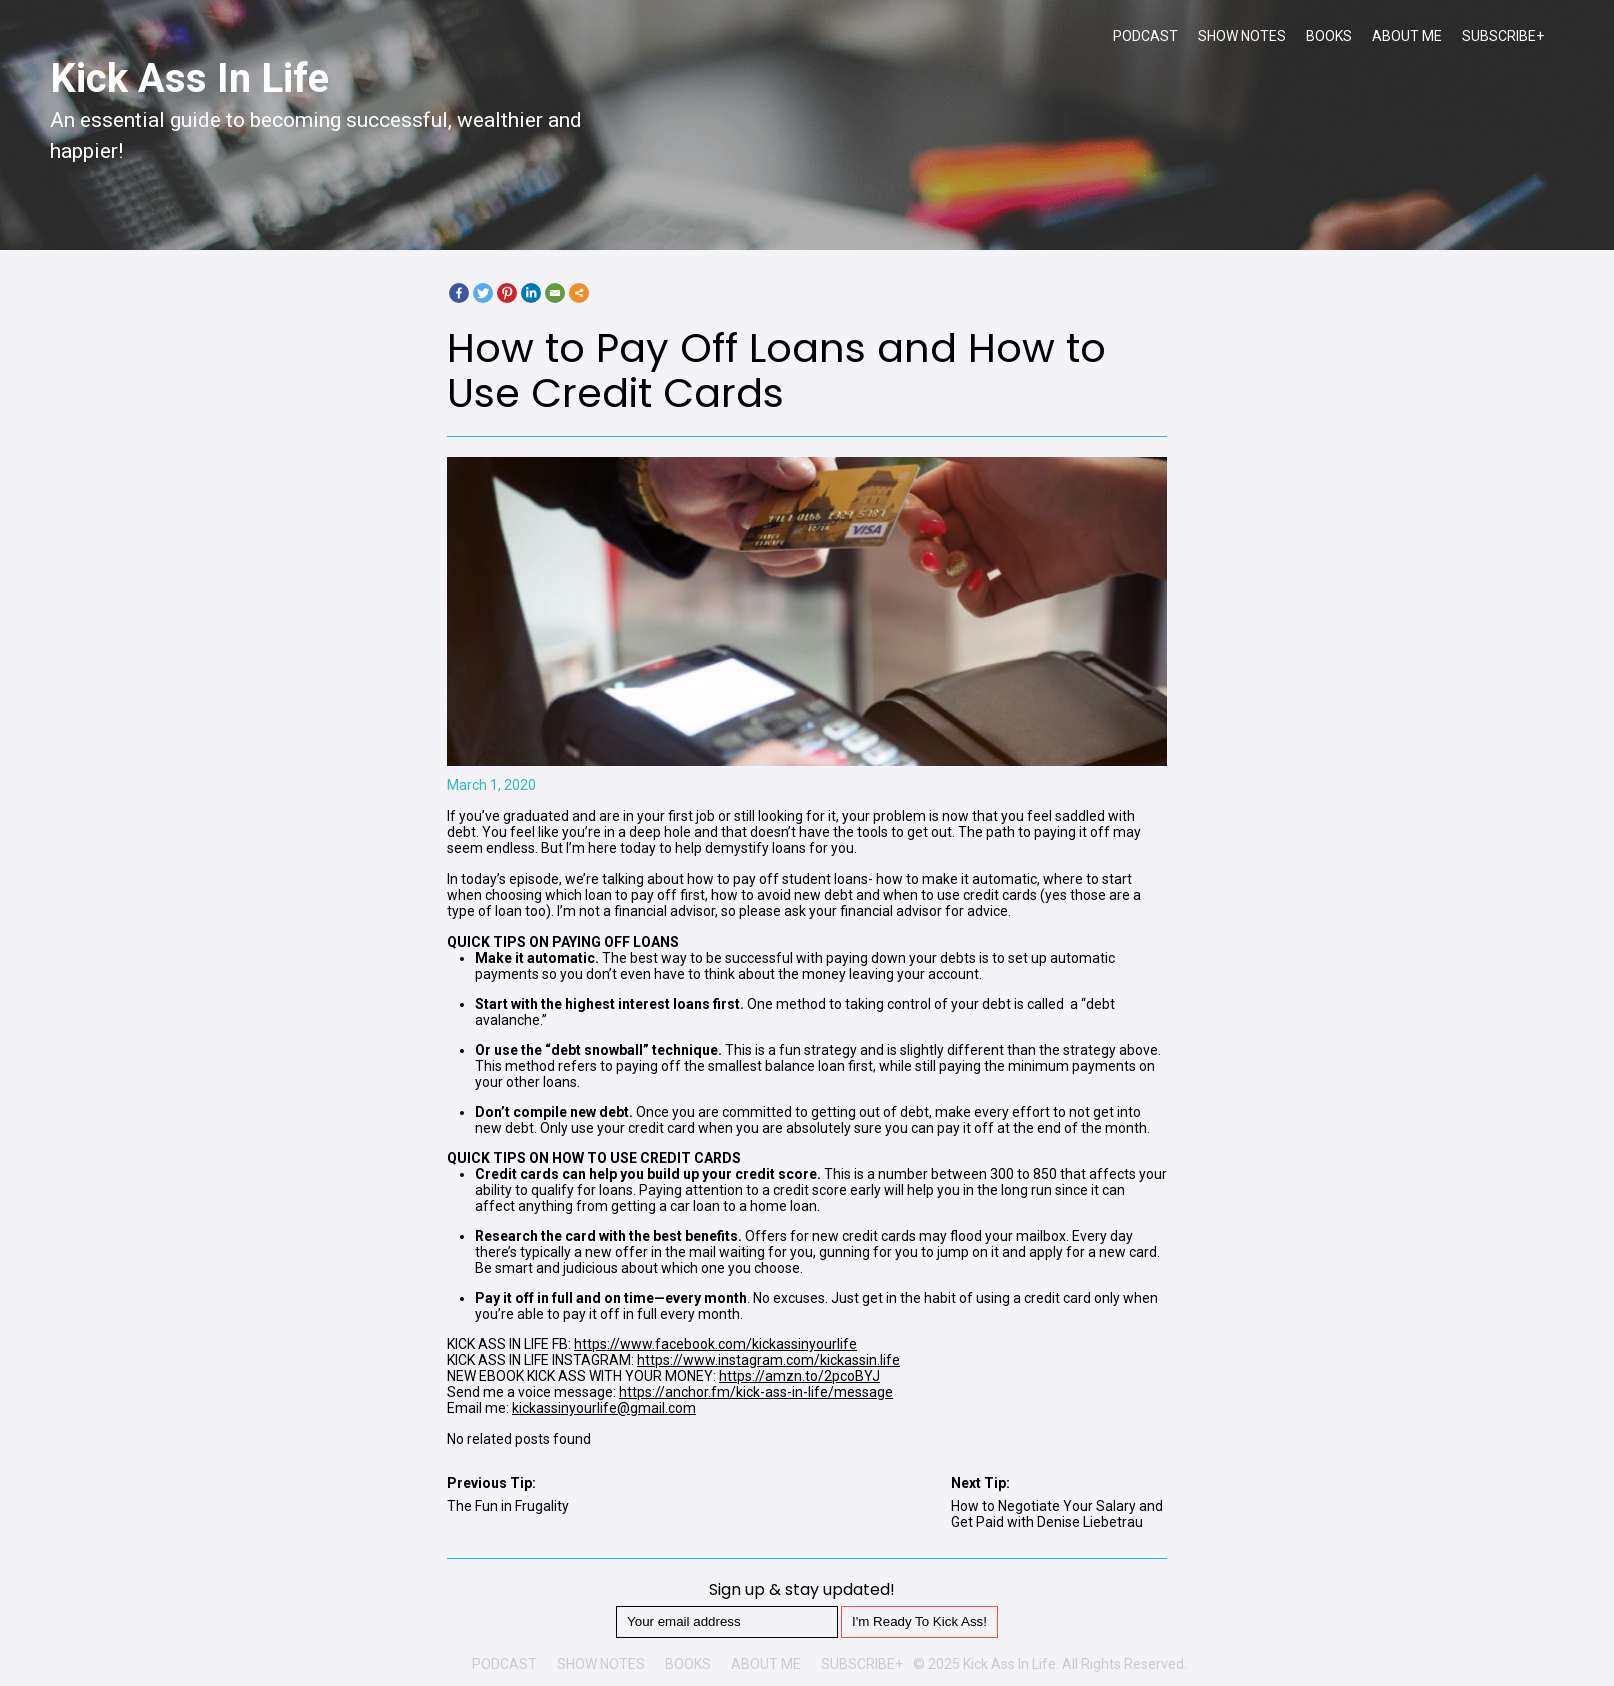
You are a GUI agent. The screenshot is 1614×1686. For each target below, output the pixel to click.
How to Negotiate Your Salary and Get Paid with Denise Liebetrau (1057, 1514)
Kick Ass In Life (189, 78)
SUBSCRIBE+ (1503, 36)
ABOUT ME (1407, 36)
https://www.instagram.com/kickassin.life (768, 1360)
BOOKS (1329, 36)
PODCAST (1145, 36)
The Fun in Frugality (508, 1506)
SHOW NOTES (1242, 36)
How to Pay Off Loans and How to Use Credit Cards (776, 370)
